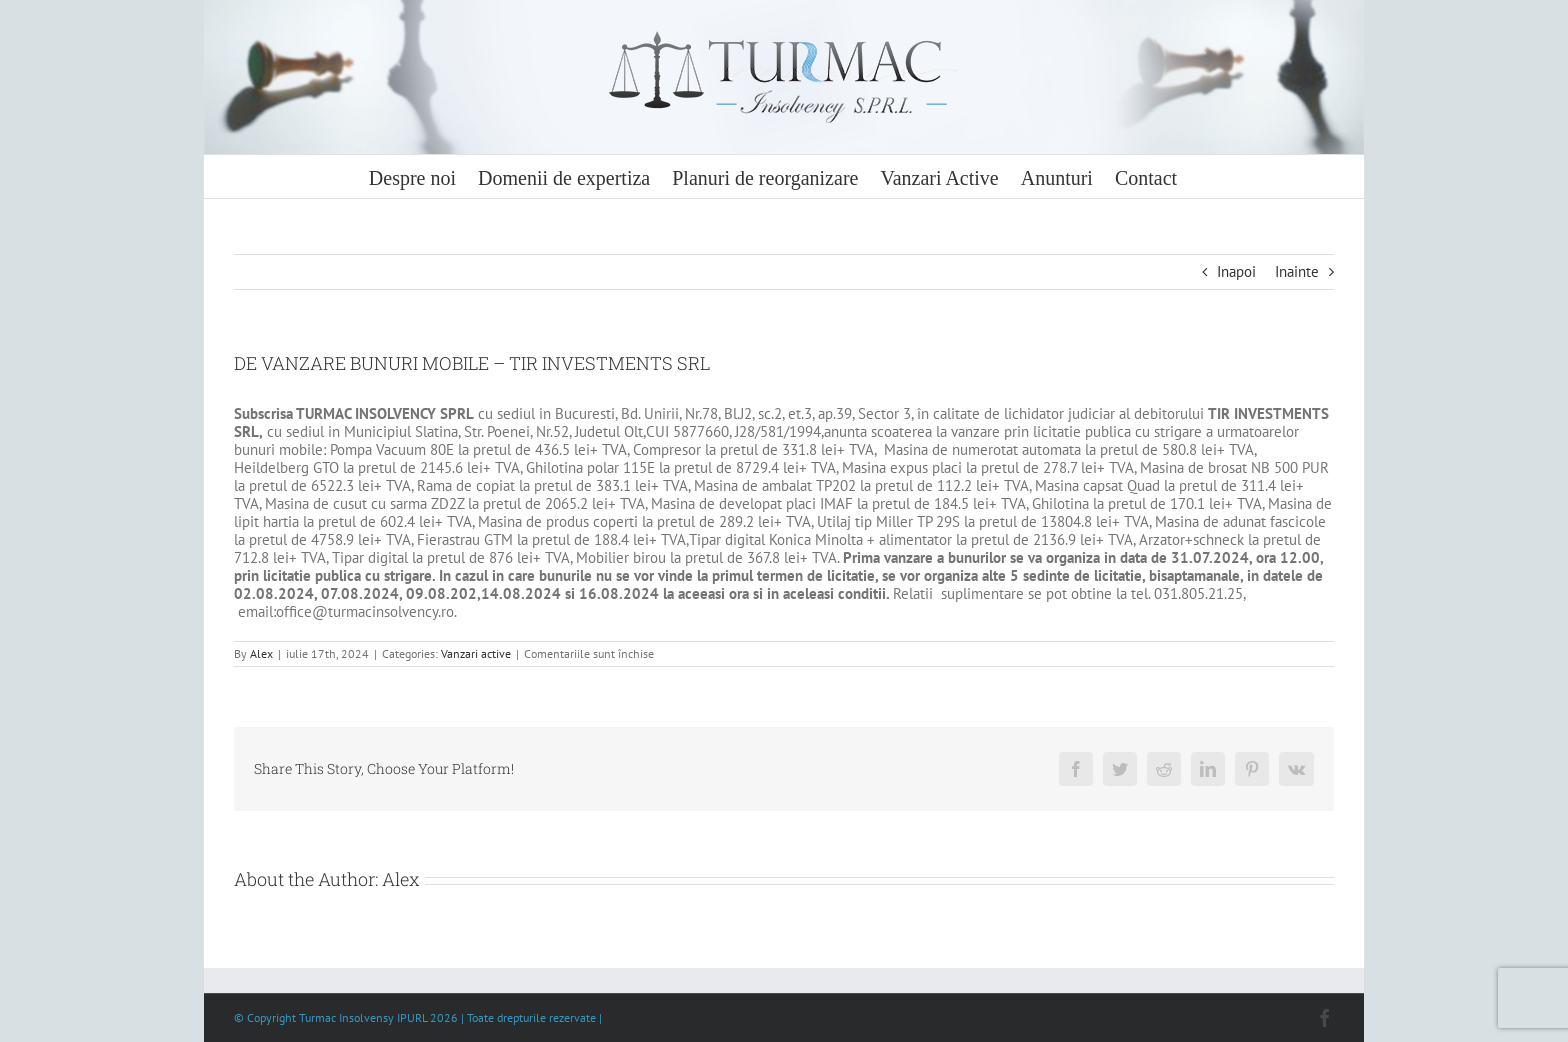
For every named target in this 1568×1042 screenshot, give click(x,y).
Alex (261, 653)
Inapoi (1236, 271)
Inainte (1297, 271)
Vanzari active (476, 653)
